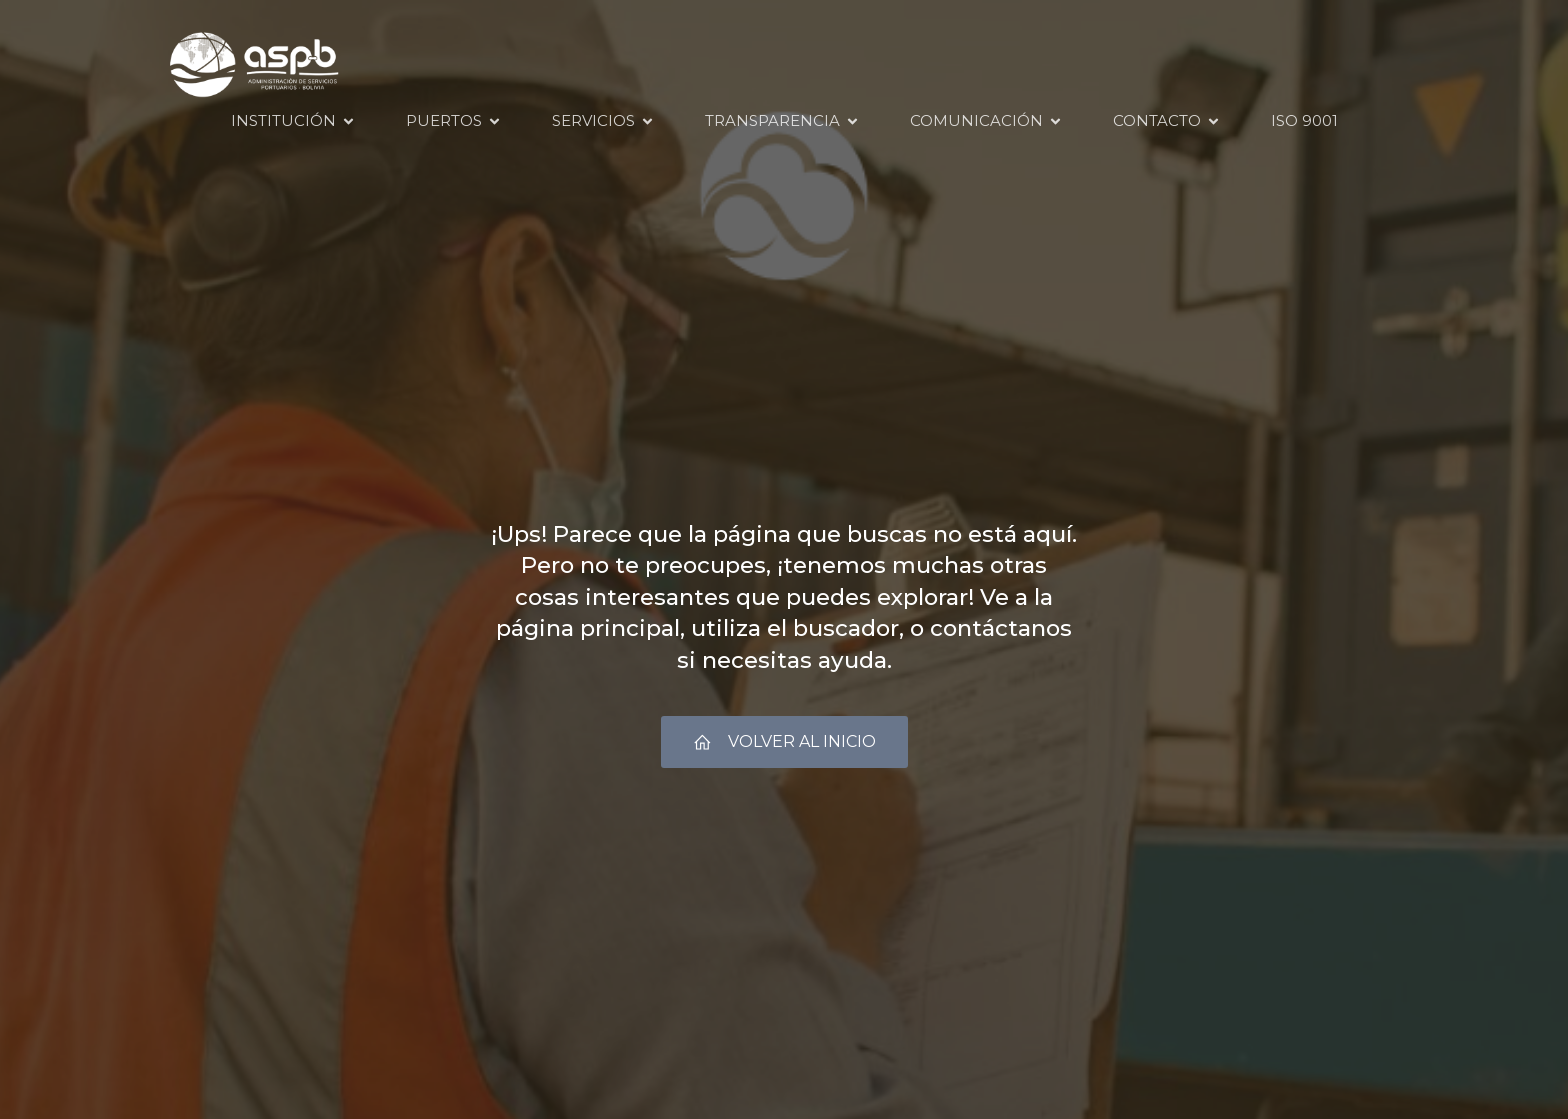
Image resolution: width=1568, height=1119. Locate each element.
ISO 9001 (1304, 120)
